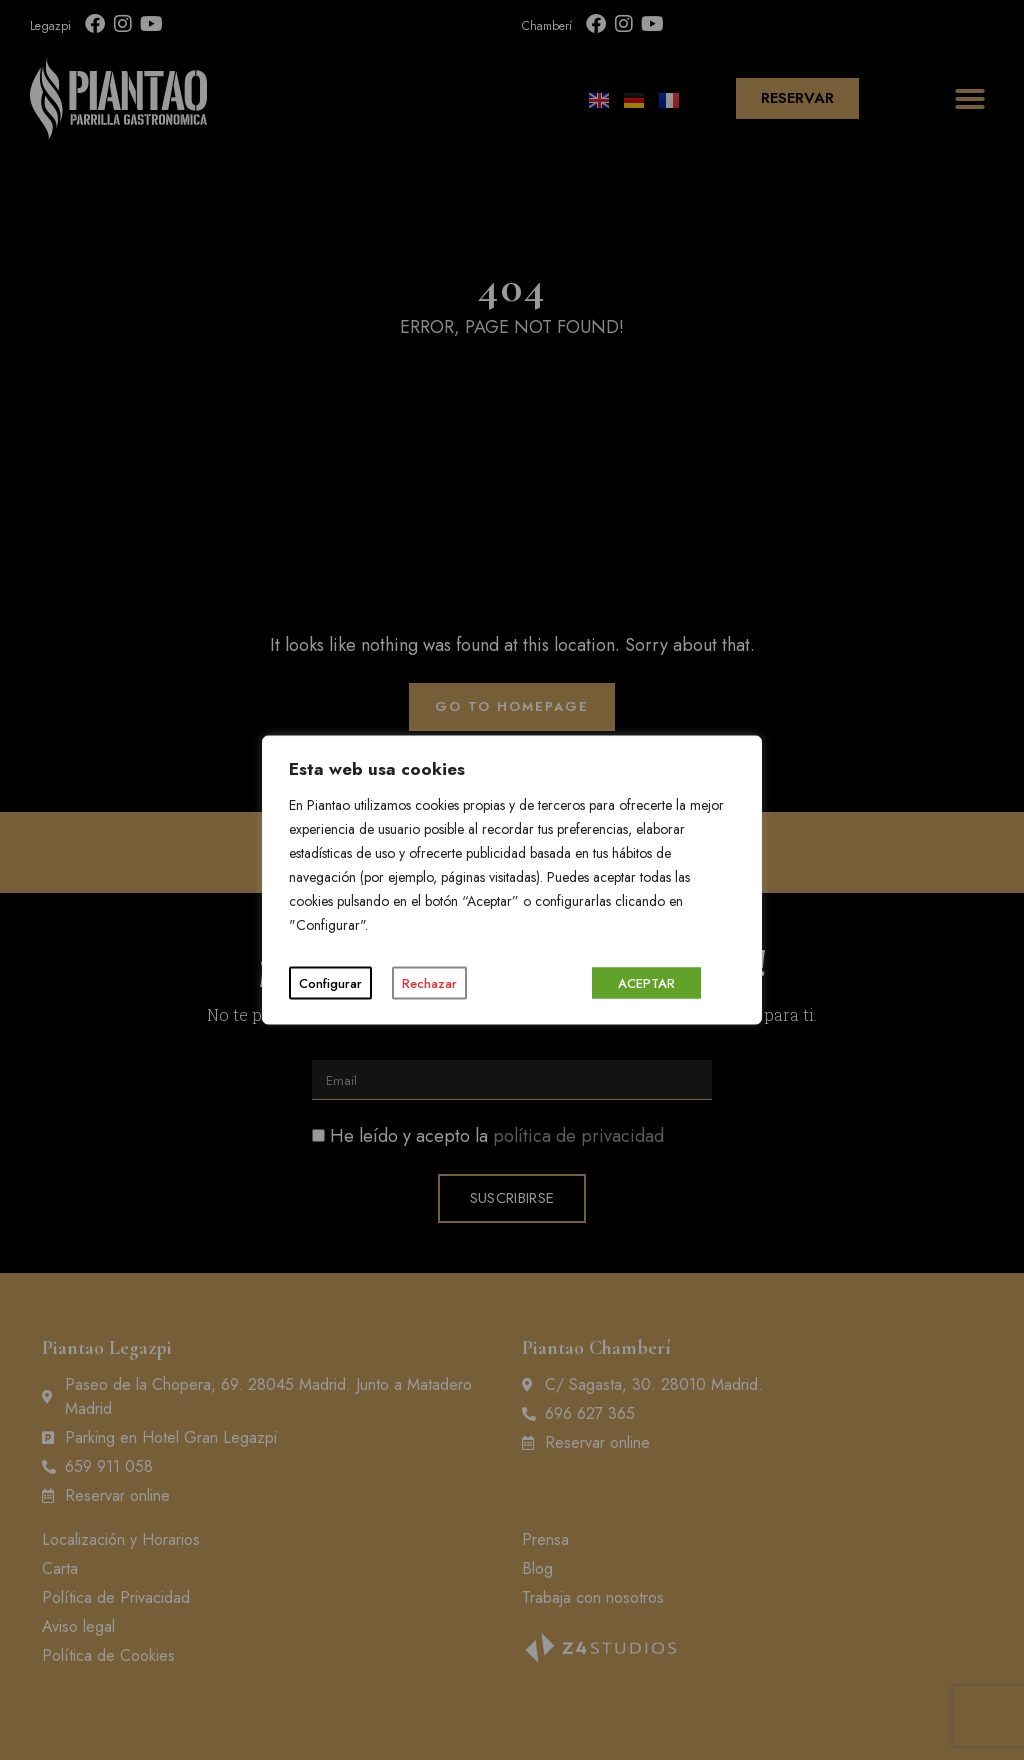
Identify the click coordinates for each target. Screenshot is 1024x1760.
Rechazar (429, 983)
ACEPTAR (646, 983)
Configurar (330, 983)
